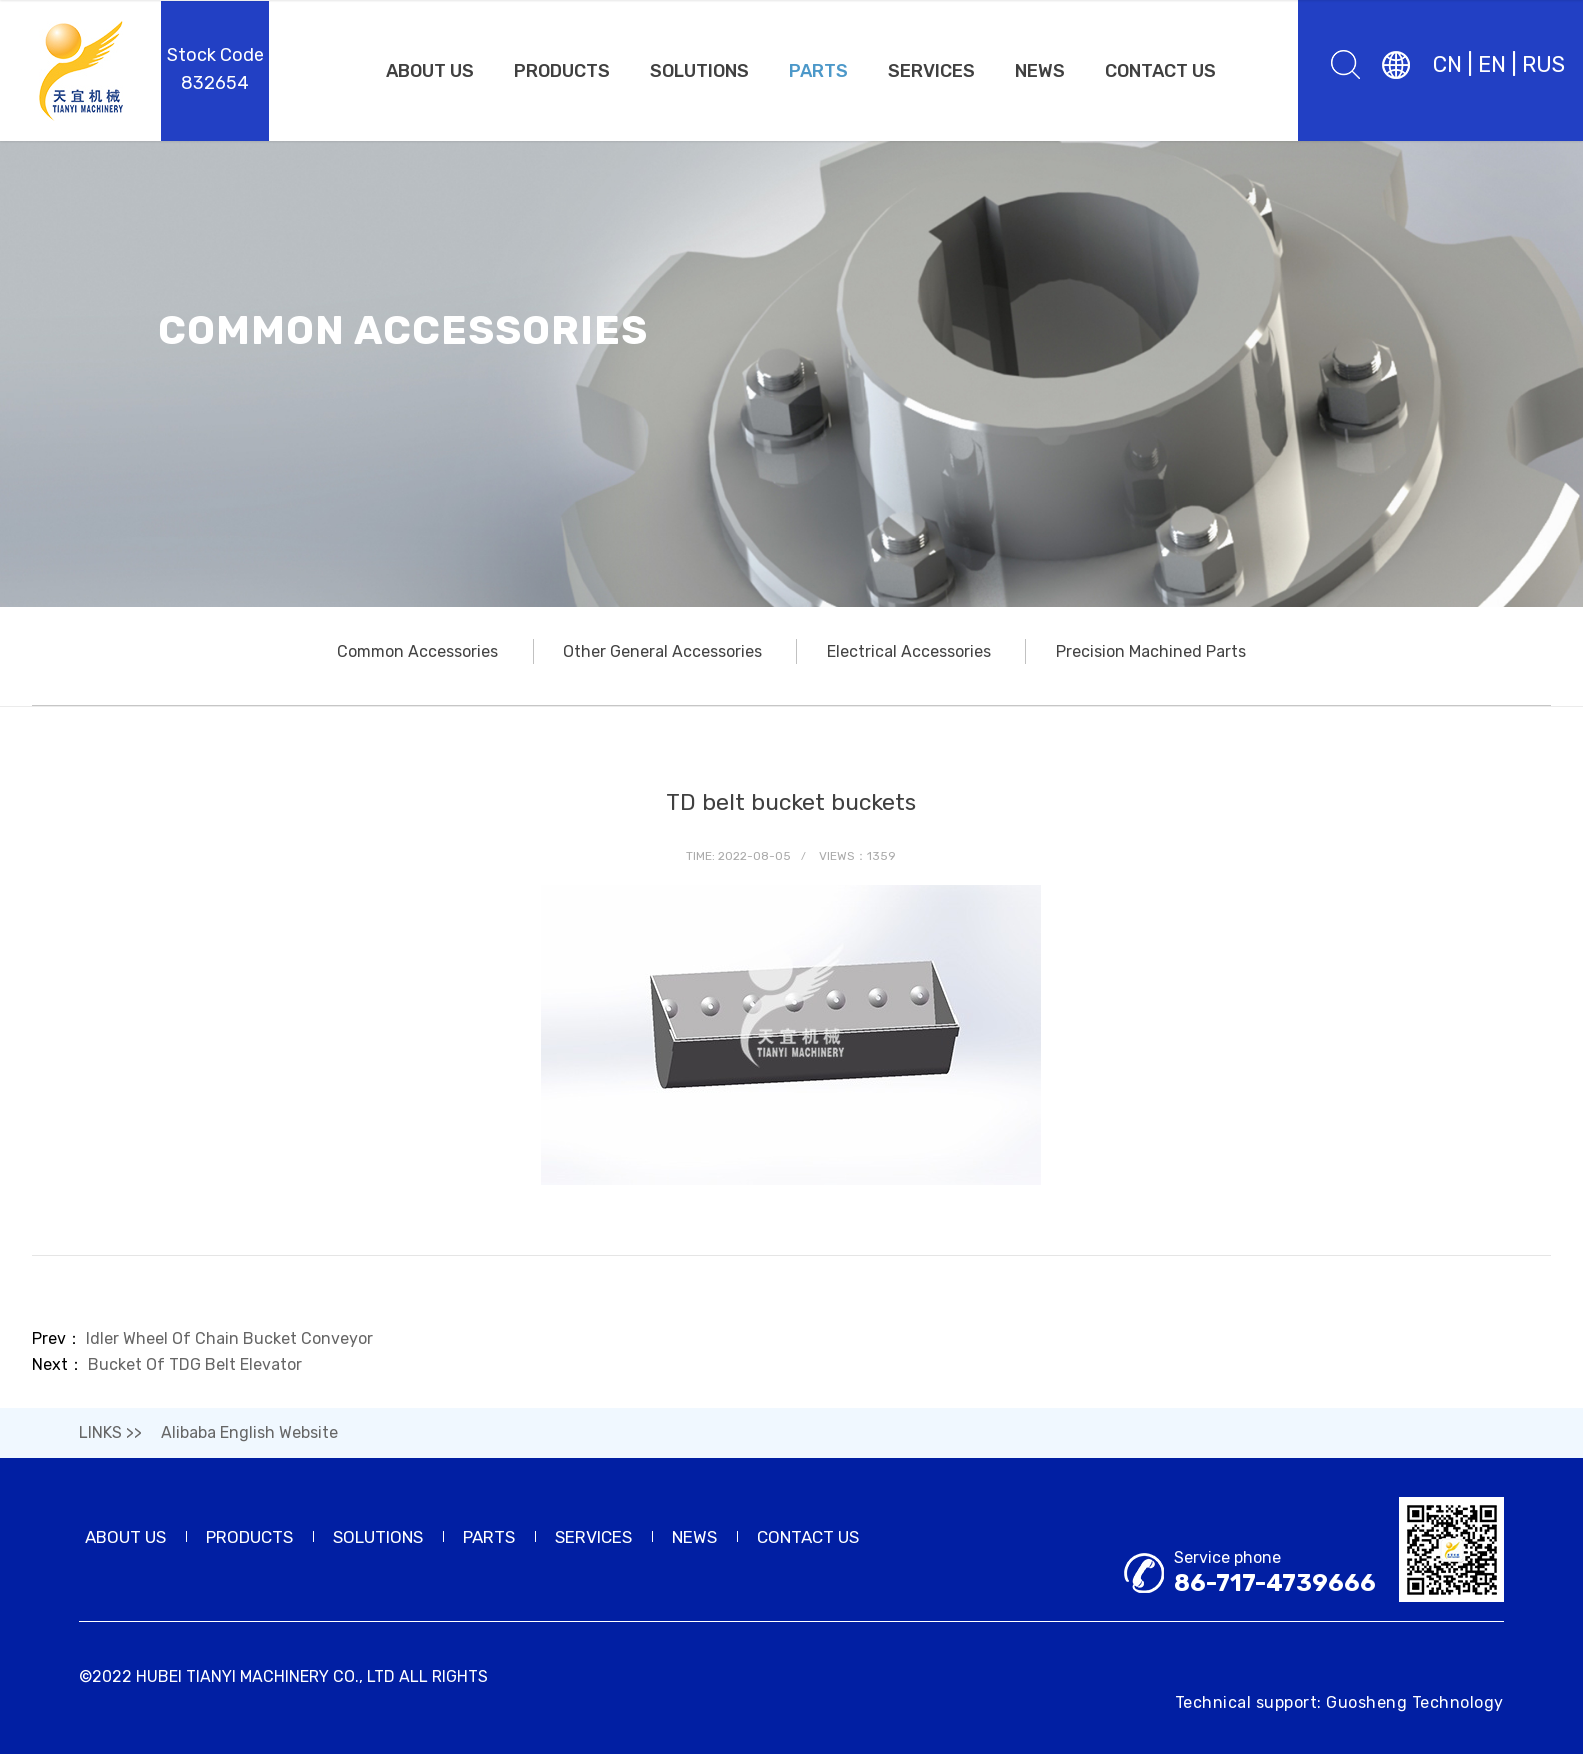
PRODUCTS (562, 71)
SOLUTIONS (699, 71)
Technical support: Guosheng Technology (1339, 1702)
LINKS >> (110, 1432)
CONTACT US (1160, 71)
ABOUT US (430, 71)
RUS (1543, 64)
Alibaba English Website (249, 1432)
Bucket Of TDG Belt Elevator (195, 1364)
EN (1492, 64)
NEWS (1040, 71)
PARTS (818, 71)
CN (1447, 64)
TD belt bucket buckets (791, 802)
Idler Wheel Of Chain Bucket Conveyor (229, 1338)
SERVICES (931, 71)
